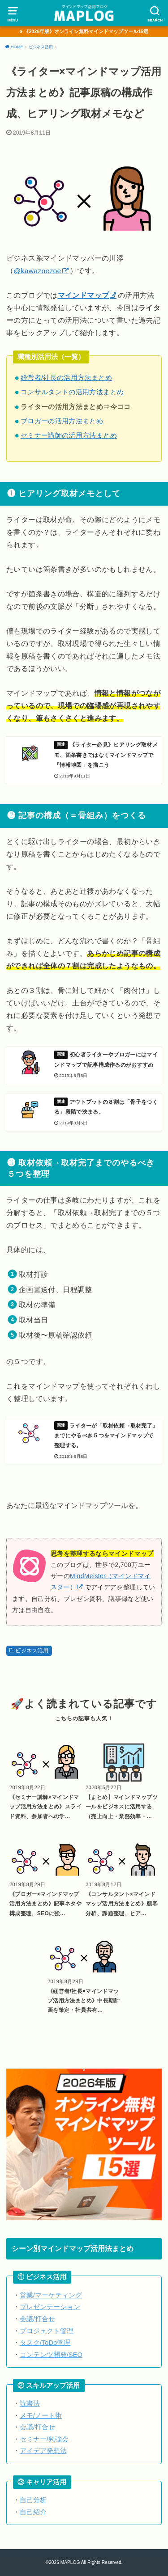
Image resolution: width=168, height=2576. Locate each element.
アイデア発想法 (43, 2450)
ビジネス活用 (31, 1650)
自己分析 (33, 2500)
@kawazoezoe (37, 270)
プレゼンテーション (50, 2306)
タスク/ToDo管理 (45, 2342)
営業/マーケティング (51, 2295)
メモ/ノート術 (41, 2415)
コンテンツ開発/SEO (51, 2354)
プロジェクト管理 (46, 2331)
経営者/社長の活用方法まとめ (66, 377)
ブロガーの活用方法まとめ (62, 421)
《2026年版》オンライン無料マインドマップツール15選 (86, 31)
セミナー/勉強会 (44, 2439)
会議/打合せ (37, 2319)
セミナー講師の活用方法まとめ (69, 435)
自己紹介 (33, 2512)
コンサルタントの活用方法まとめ (72, 392)
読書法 (30, 2403)
